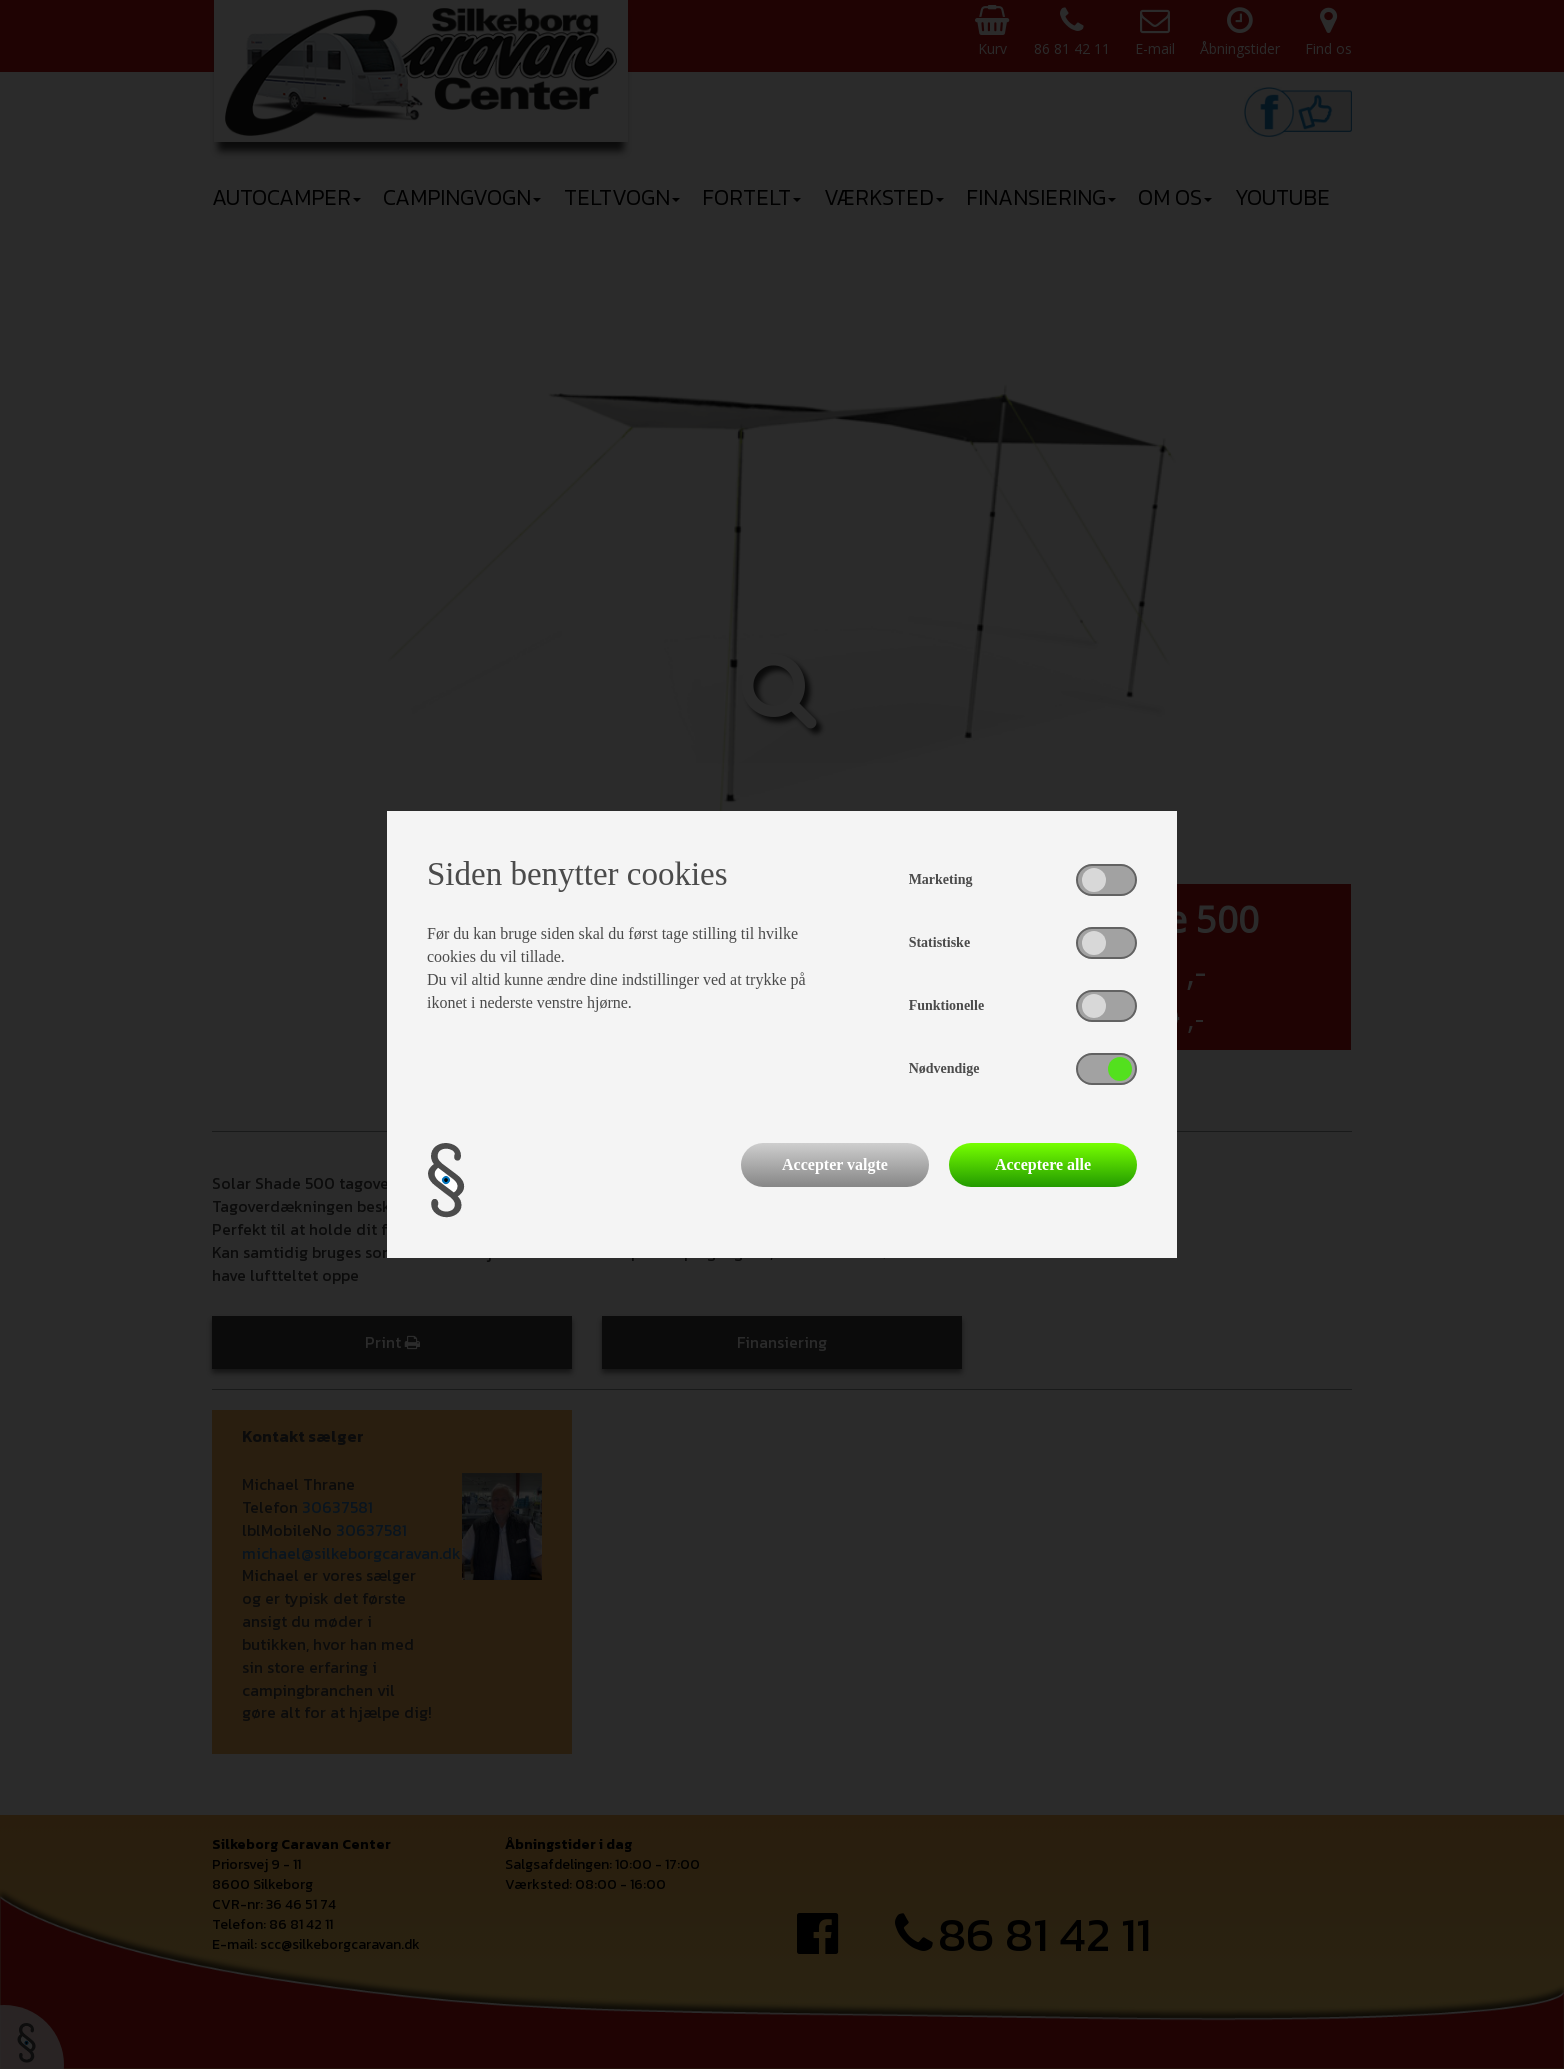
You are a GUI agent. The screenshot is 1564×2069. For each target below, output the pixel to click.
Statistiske (939, 942)
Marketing (941, 879)
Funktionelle (946, 1005)
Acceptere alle (1043, 1164)
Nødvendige (944, 1068)
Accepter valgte (835, 1164)
